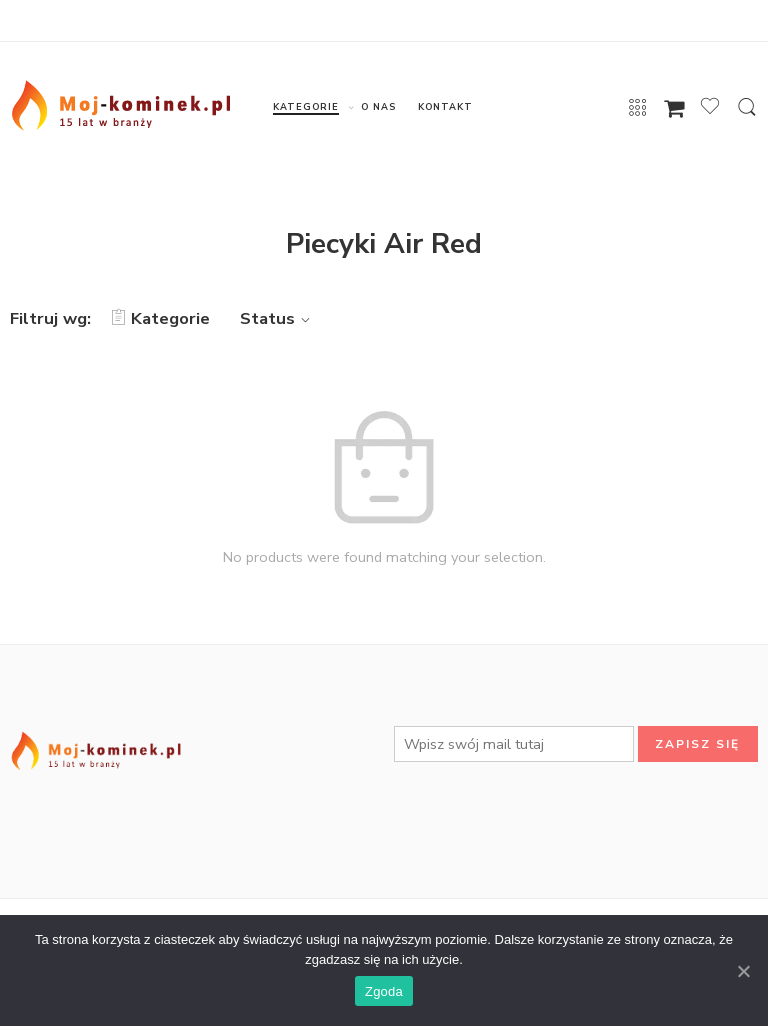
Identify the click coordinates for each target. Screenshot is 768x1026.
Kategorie (160, 318)
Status (278, 318)
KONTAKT (445, 107)
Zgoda (384, 991)
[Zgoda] (743, 971)
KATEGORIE (305, 107)
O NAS (378, 107)
